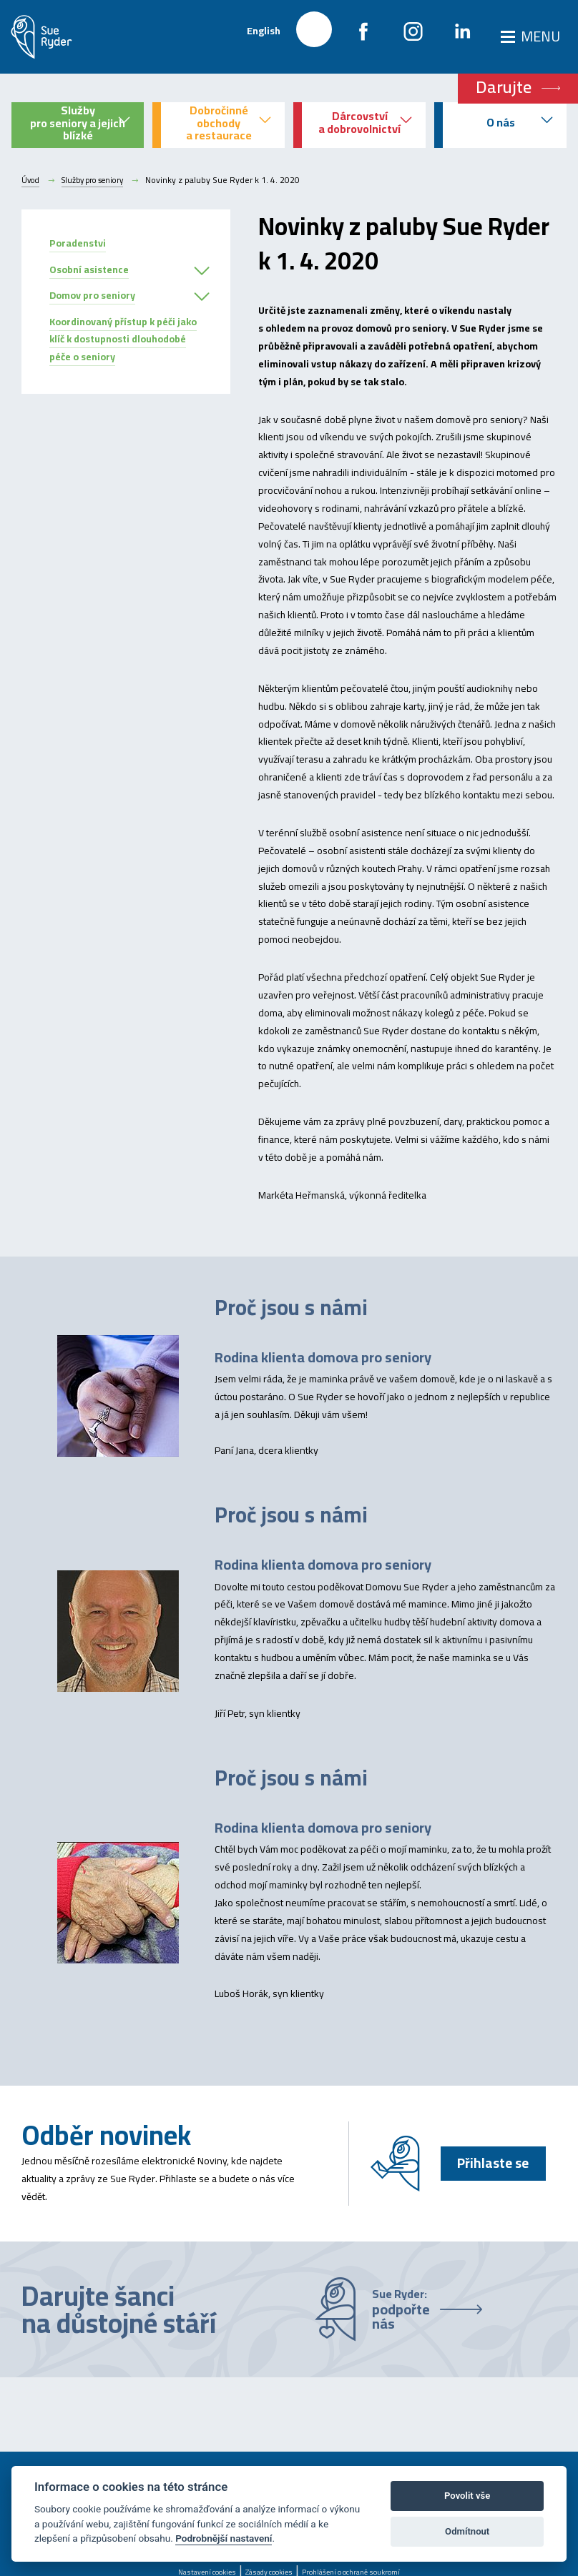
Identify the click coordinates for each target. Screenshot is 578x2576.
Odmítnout (467, 2531)
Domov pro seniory (92, 295)
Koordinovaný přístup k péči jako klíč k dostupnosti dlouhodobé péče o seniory (123, 339)
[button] (201, 271)
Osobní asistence (89, 269)
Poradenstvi (77, 243)
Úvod (31, 180)
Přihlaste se (490, 2163)
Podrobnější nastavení (223, 2538)
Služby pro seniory (99, 180)
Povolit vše (467, 2495)
